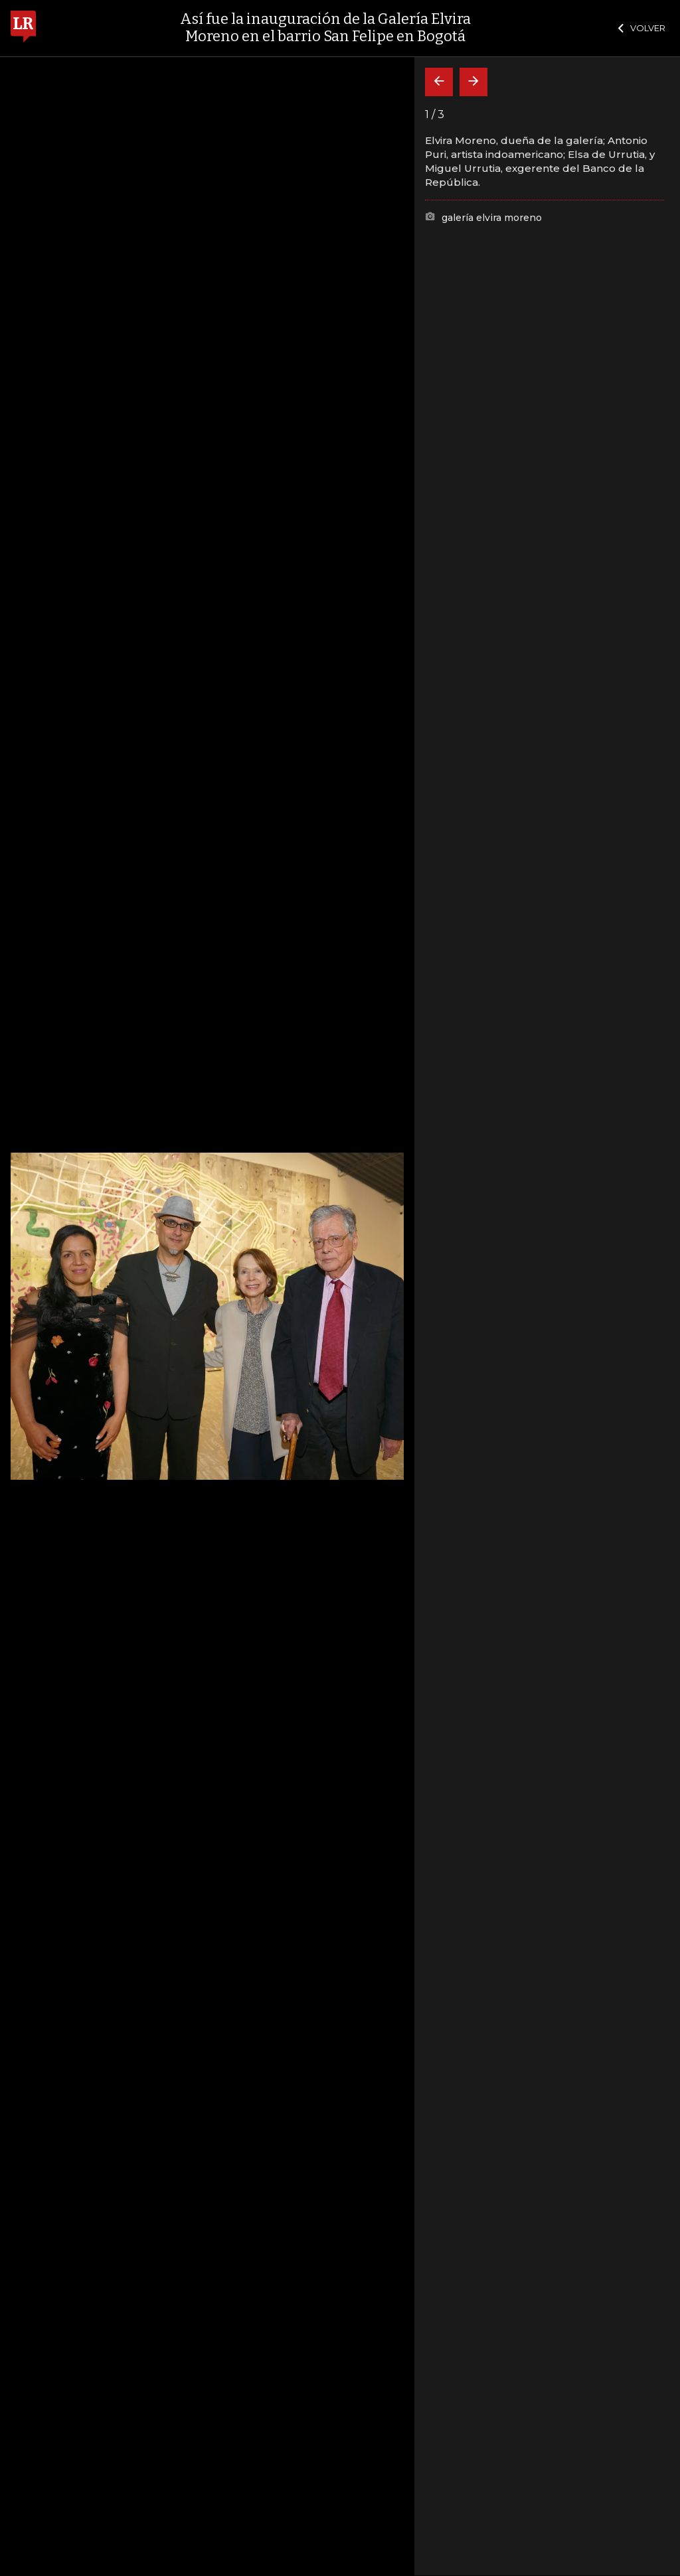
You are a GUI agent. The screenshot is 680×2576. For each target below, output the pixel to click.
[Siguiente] (473, 82)
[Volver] (439, 82)
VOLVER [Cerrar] (641, 28)
